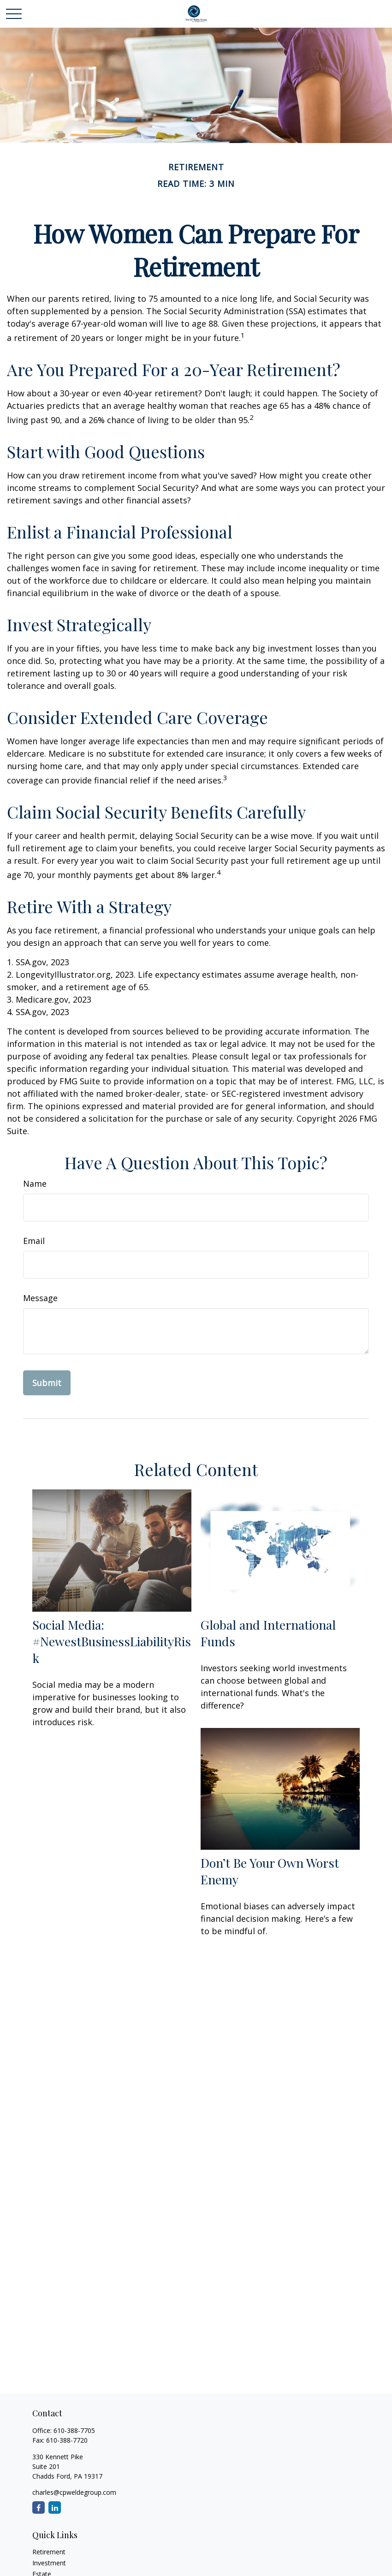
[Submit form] (47, 1382)
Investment (49, 2562)
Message (40, 1297)
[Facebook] (38, 2507)
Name (35, 1183)
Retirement (48, 2551)
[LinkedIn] (54, 2507)
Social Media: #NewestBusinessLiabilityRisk (111, 1641)
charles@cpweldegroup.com (74, 2492)
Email (34, 1240)
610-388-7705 (74, 2430)
